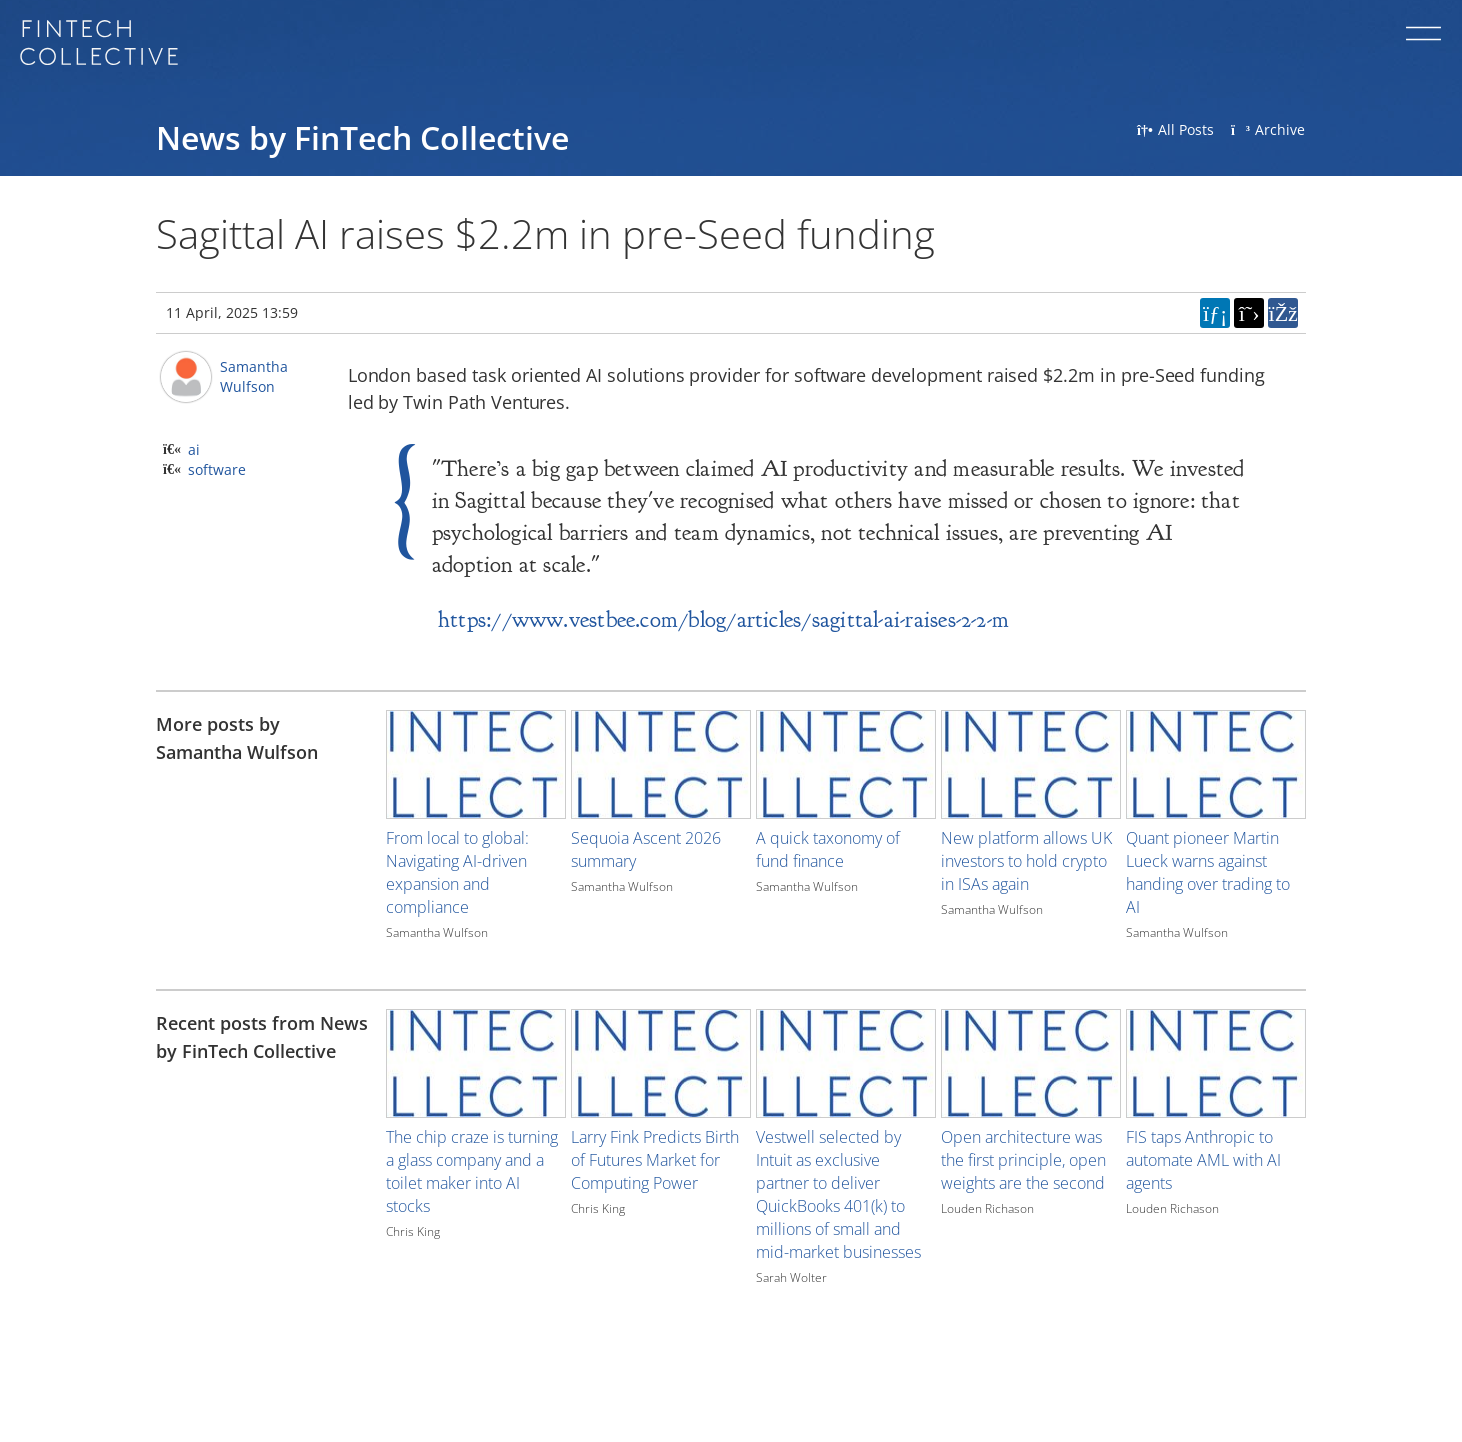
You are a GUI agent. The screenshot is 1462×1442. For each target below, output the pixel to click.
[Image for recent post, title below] (476, 1063)
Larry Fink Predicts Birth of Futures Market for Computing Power (655, 1160)
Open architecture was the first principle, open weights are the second (1023, 1160)
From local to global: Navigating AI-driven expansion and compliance (457, 872)
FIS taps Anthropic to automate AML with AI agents (1203, 1160)
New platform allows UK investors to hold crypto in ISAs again (1026, 861)
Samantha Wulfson (254, 376)
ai (194, 449)
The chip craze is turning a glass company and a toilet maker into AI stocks (472, 1171)
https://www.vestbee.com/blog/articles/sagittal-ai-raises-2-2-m (723, 619)
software (217, 469)
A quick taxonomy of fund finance (828, 849)
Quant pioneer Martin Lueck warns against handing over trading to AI (1208, 872)
